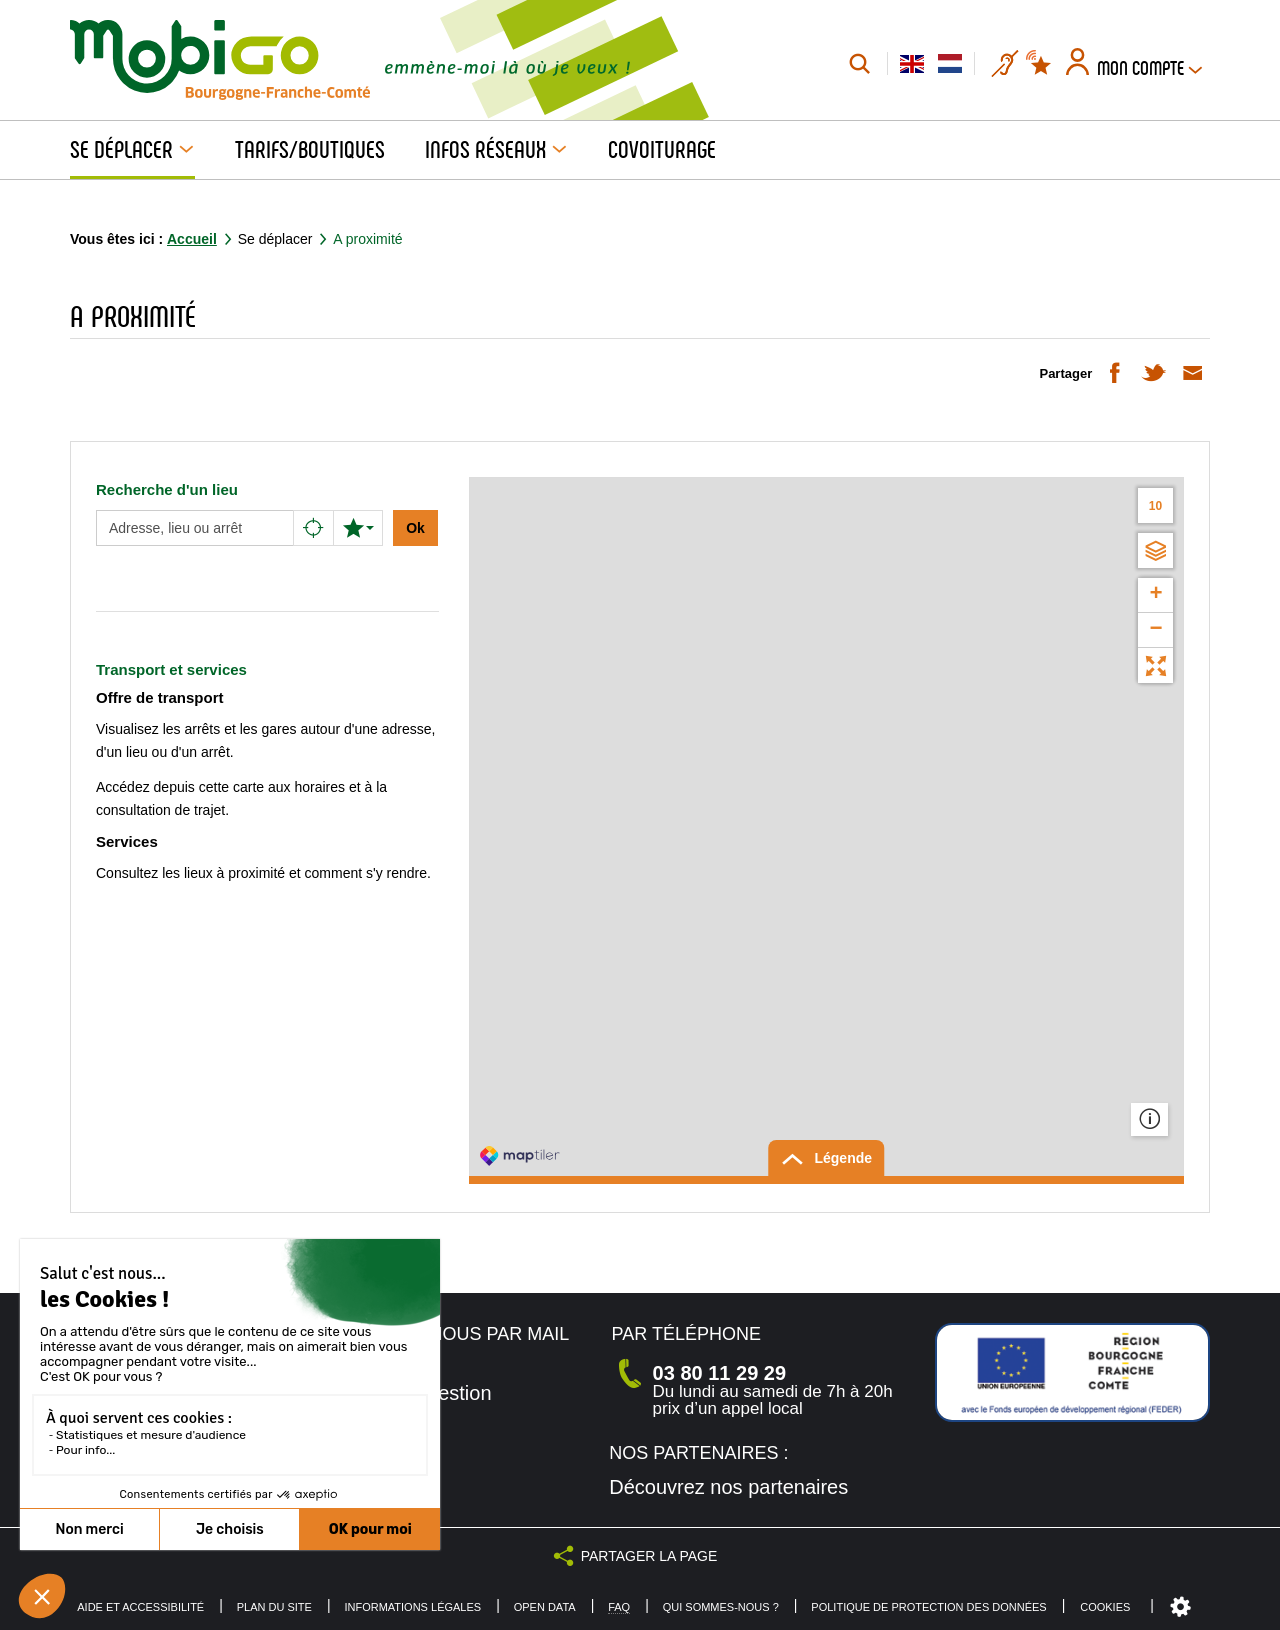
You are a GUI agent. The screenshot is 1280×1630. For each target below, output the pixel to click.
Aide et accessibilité (140, 1607)
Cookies (1105, 1607)
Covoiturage (662, 150)
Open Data (545, 1607)
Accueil (192, 239)
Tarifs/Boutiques (310, 150)
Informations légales (412, 1607)
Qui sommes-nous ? (721, 1607)
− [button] (1155, 630)
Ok (415, 528)
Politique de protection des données (928, 1607)
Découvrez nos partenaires (728, 1487)
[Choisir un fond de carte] (1155, 550)
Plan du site (274, 1607)
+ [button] (1155, 595)
